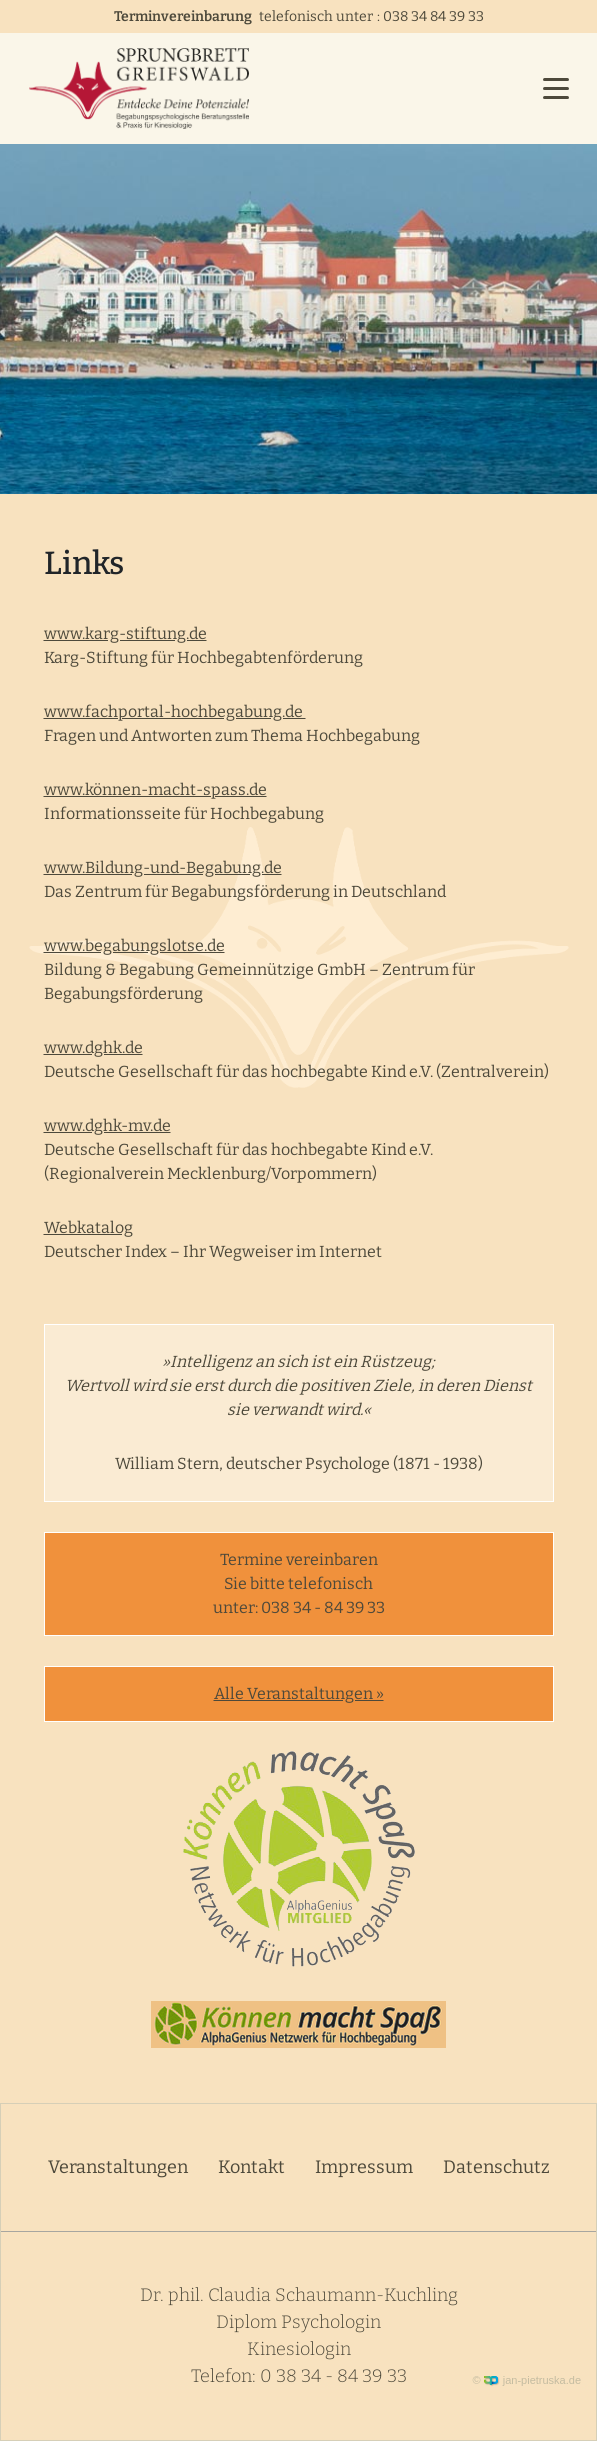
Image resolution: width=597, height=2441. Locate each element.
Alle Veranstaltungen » (299, 1693)
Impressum (364, 2167)
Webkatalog (88, 1227)
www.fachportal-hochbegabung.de (175, 711)
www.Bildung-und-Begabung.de (163, 867)
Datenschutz (496, 2167)
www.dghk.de (93, 1047)
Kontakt (251, 2167)
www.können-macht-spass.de (155, 789)
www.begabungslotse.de (134, 945)
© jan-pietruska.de (527, 2380)
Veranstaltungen (118, 2167)
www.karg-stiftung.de (125, 633)
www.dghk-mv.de (107, 1125)
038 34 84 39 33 (433, 16)
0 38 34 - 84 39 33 (333, 2376)
